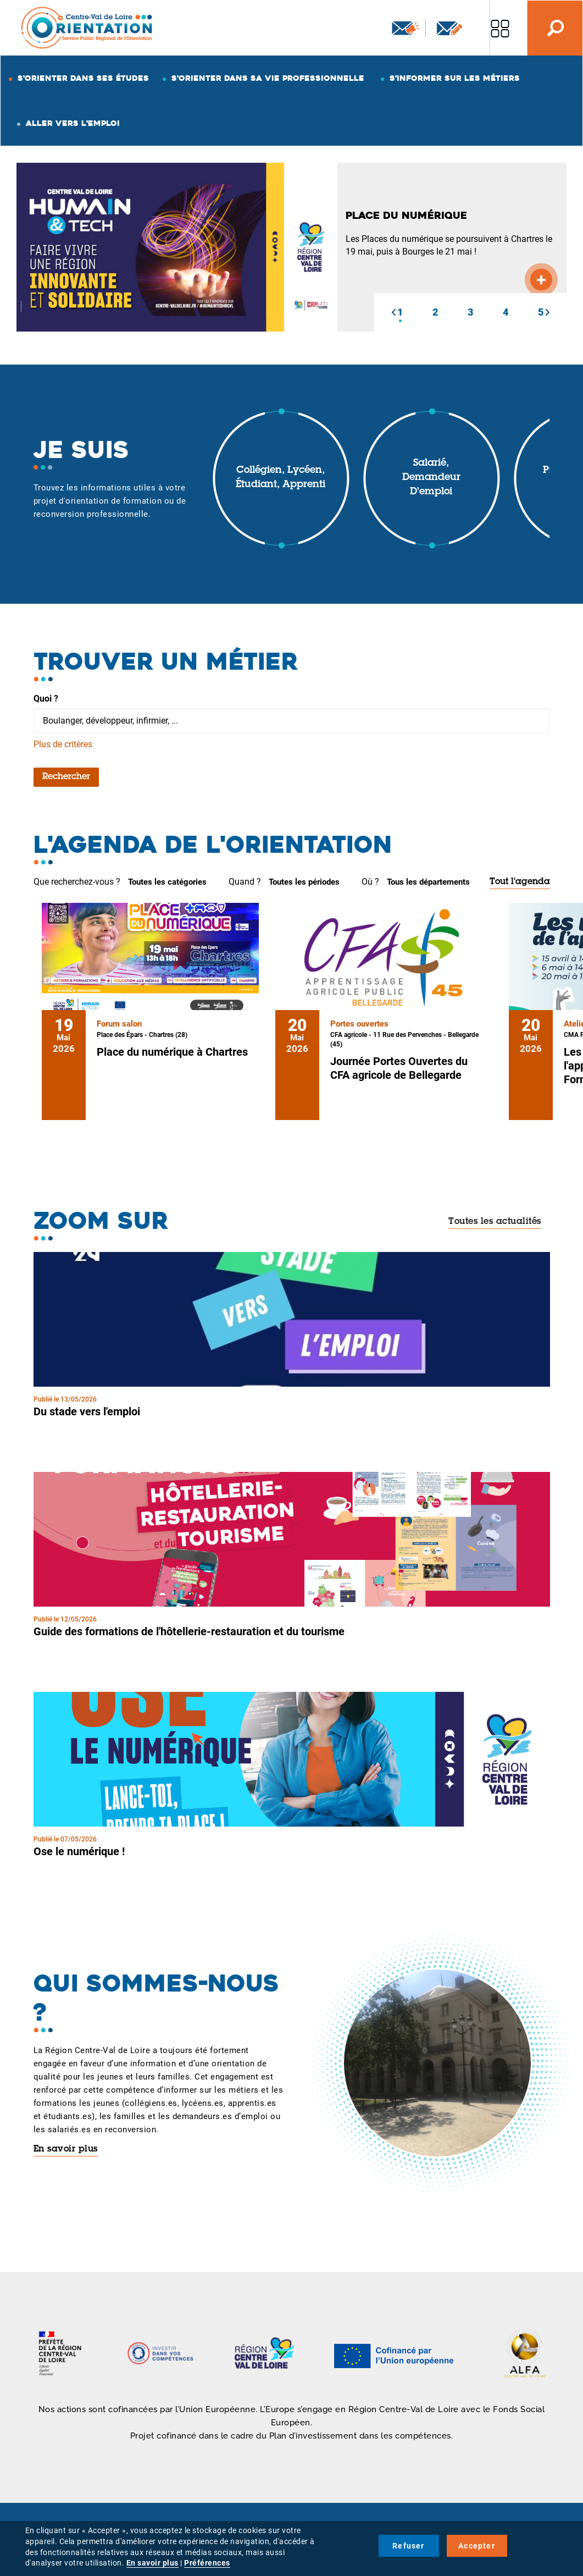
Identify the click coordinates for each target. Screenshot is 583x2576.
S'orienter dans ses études (83, 78)
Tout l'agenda (520, 882)
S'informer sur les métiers (455, 78)
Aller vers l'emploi (73, 123)
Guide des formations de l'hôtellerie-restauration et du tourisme (189, 1631)
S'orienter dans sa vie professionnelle (267, 78)
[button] (393, 312)
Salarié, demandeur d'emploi (431, 478)
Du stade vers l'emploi (87, 1411)
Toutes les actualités (494, 1221)
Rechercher (66, 777)
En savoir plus (66, 2149)
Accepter (476, 2545)
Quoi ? (46, 698)
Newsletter (405, 28)
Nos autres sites (500, 28)
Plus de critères (63, 744)
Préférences (207, 2562)
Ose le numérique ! (79, 1851)
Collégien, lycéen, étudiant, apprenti (280, 478)
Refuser (408, 2545)
